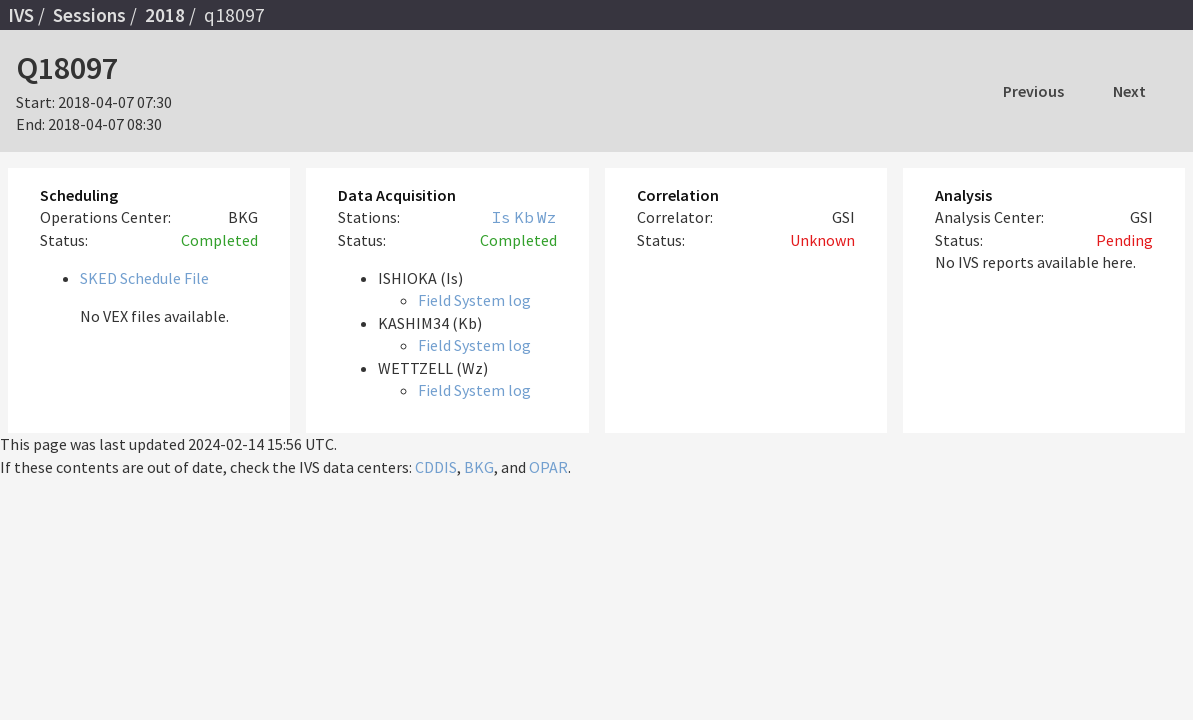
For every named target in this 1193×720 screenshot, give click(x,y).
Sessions (89, 15)
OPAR (548, 467)
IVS (21, 15)
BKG (479, 467)
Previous (1033, 91)
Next (1129, 91)
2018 (165, 15)
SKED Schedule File (144, 278)
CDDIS (436, 467)
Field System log (474, 300)
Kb (524, 217)
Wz (547, 217)
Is (501, 217)
